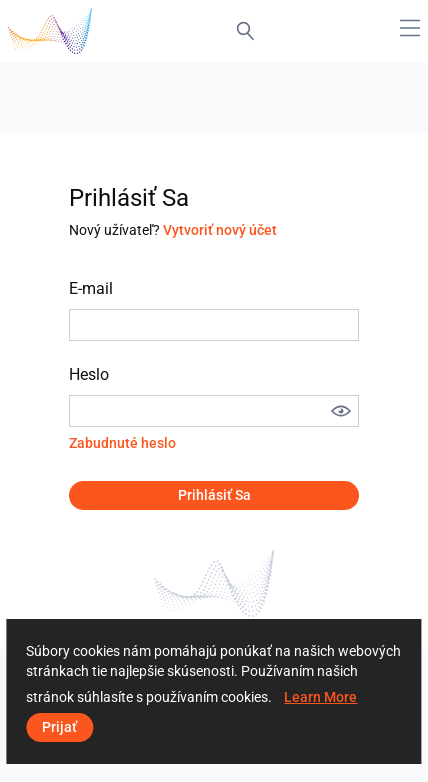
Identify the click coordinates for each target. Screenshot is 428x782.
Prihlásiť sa (214, 495)
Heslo (89, 374)
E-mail (91, 288)
